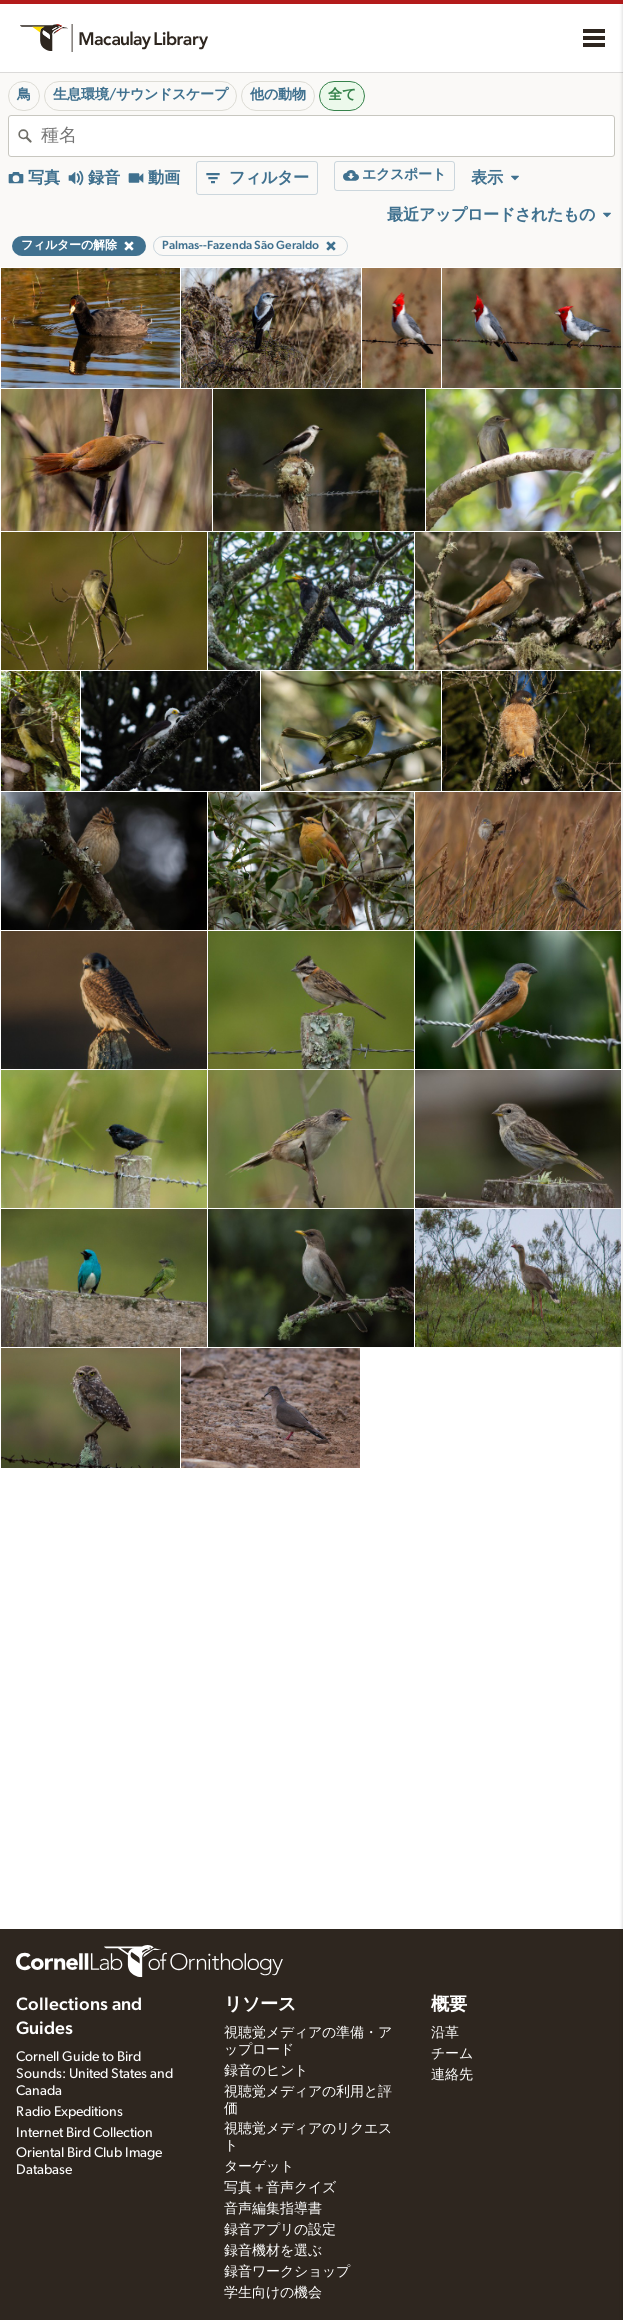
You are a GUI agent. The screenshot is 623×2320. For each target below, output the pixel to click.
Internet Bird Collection (84, 2133)
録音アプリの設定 (280, 2230)
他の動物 (278, 95)
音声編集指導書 (273, 2209)
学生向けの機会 (273, 2293)
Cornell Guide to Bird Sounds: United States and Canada (94, 2074)
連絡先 (452, 2075)
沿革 (445, 2033)
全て (342, 95)
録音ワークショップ (287, 2272)
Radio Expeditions (69, 2112)
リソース (260, 2005)
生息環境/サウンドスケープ (140, 95)
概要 (449, 2005)
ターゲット (259, 2167)
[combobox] (327, 136)
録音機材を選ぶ (273, 2251)
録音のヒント (266, 2071)
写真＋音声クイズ (280, 2188)
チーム (452, 2054)
